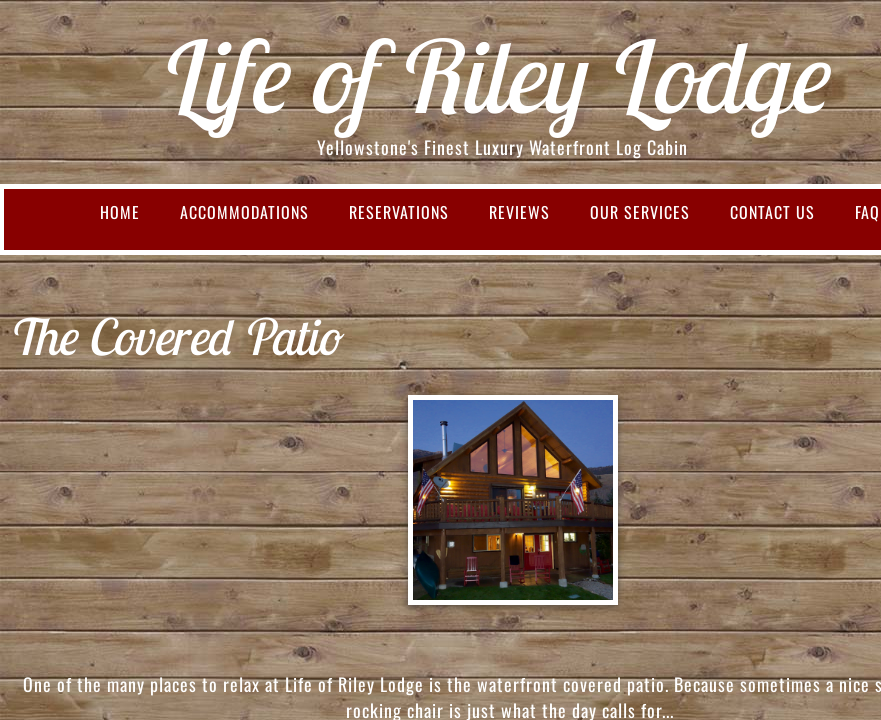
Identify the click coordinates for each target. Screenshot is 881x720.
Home (120, 212)
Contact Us (772, 212)
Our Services (640, 212)
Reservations (399, 212)
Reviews (519, 212)
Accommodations (244, 212)
